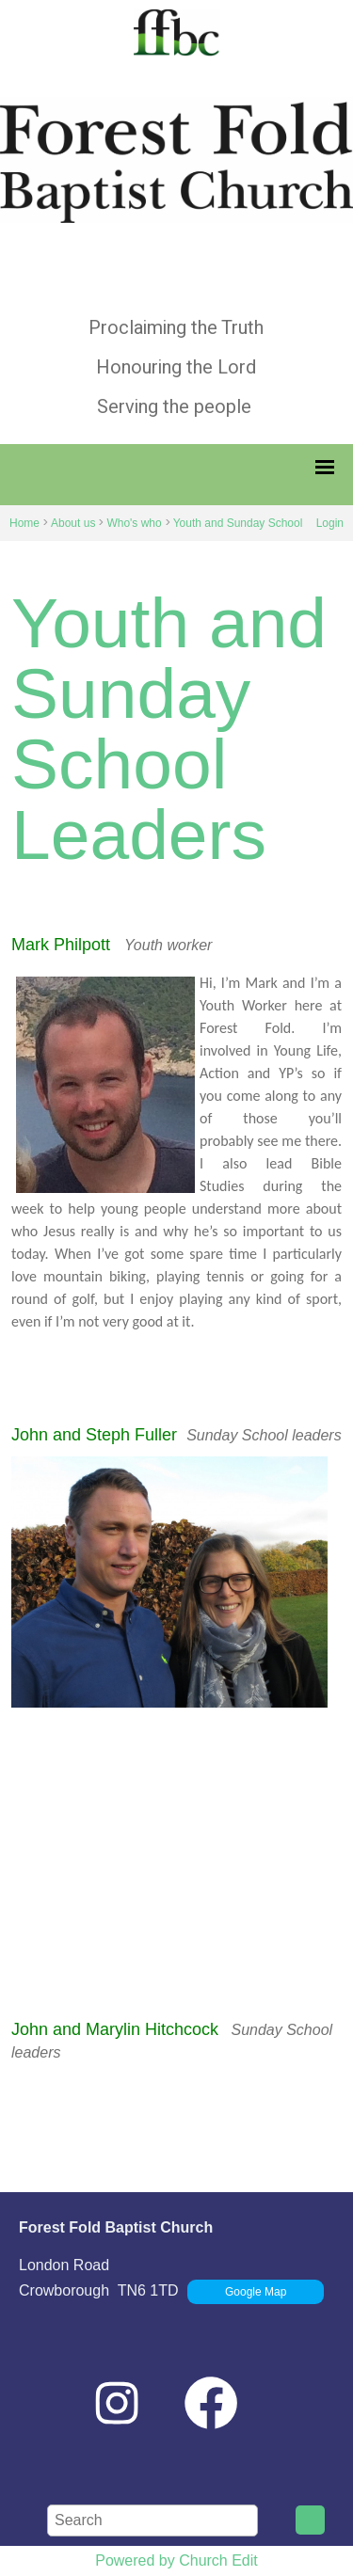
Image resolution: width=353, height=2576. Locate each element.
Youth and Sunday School (238, 523)
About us (73, 523)
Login (330, 523)
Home (24, 523)
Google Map (255, 2291)
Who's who (133, 523)
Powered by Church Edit (176, 2560)
